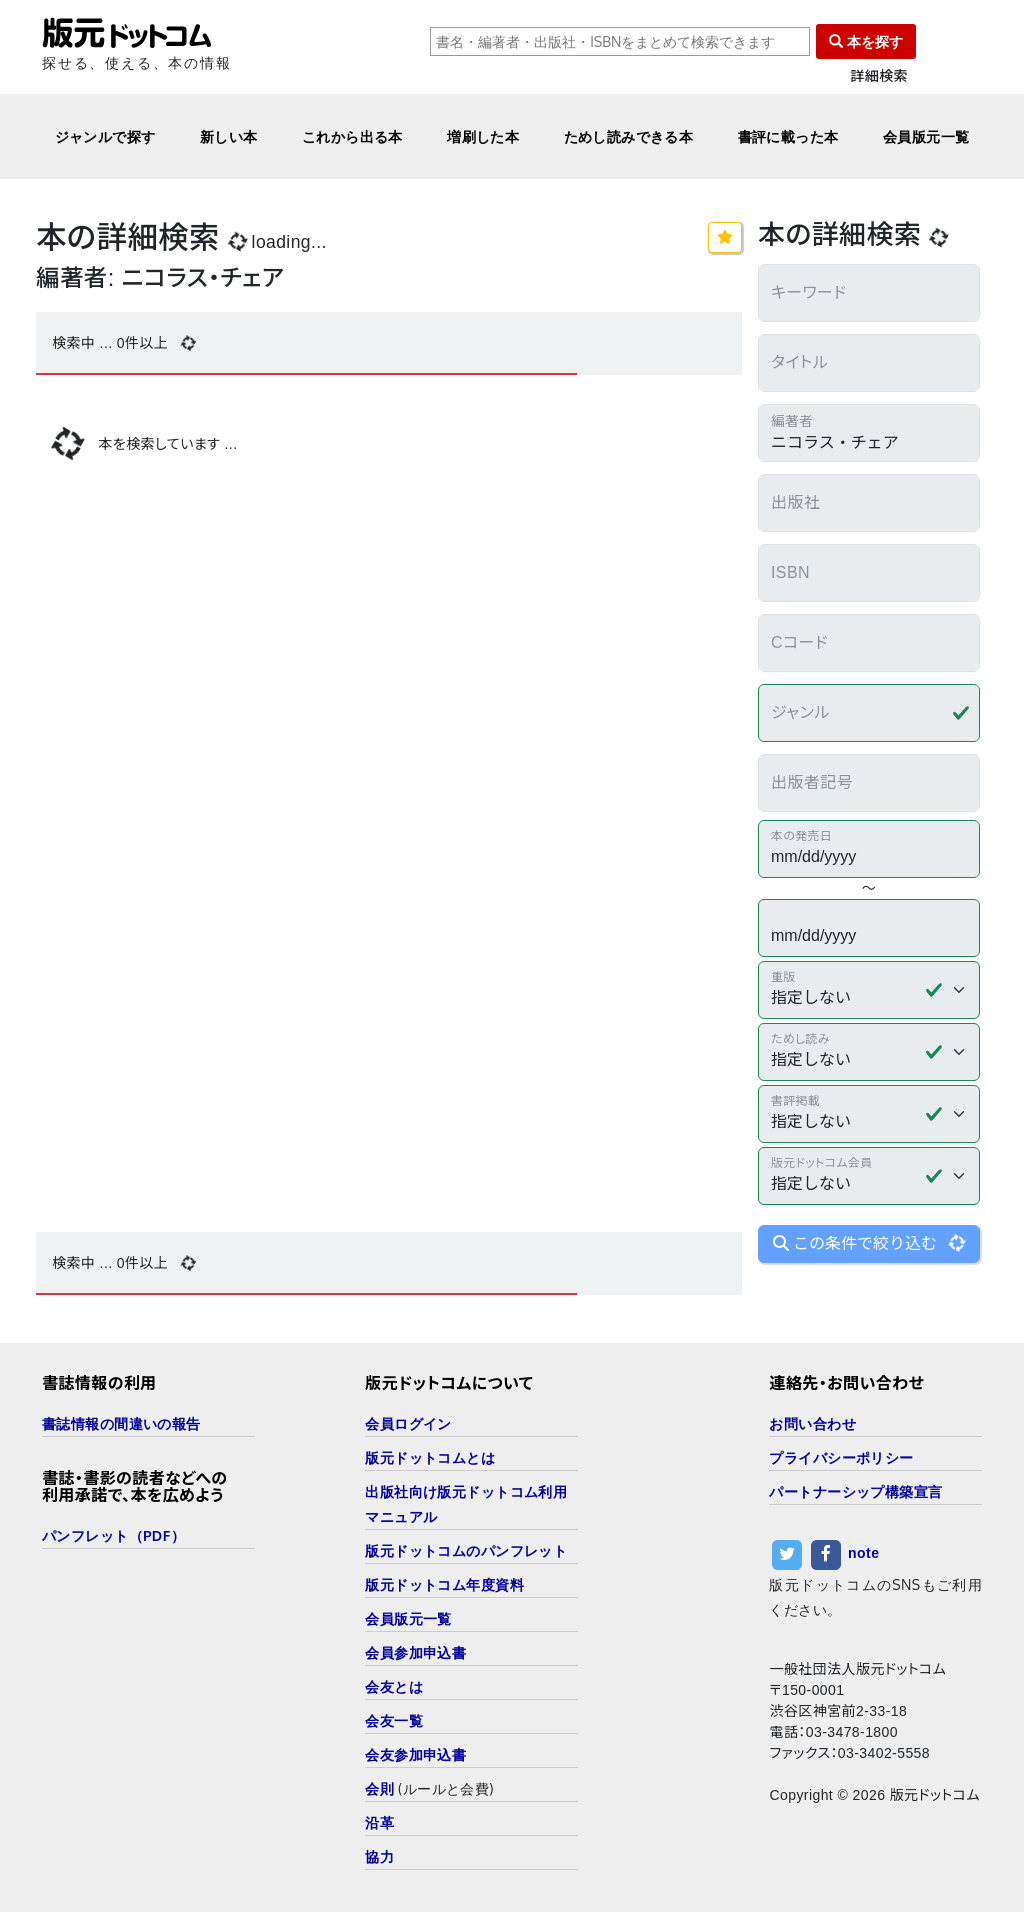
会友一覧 (394, 1720)
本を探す (866, 41)
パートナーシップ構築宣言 (855, 1491)
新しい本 (229, 136)
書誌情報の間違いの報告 (121, 1423)
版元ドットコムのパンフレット (466, 1550)
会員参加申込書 (415, 1652)
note (863, 1553)
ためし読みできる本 (629, 136)
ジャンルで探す (105, 136)
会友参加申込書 (415, 1754)
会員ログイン (408, 1423)
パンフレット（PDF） (113, 1535)
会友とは (394, 1686)
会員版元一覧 (926, 136)
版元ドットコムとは (430, 1457)
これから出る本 (352, 136)
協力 (379, 1856)
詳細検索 (879, 76)
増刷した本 (483, 136)
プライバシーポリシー (841, 1457)
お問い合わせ (812, 1423)
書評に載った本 (788, 136)
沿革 (379, 1822)
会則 (379, 1788)
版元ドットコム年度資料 (444, 1584)
